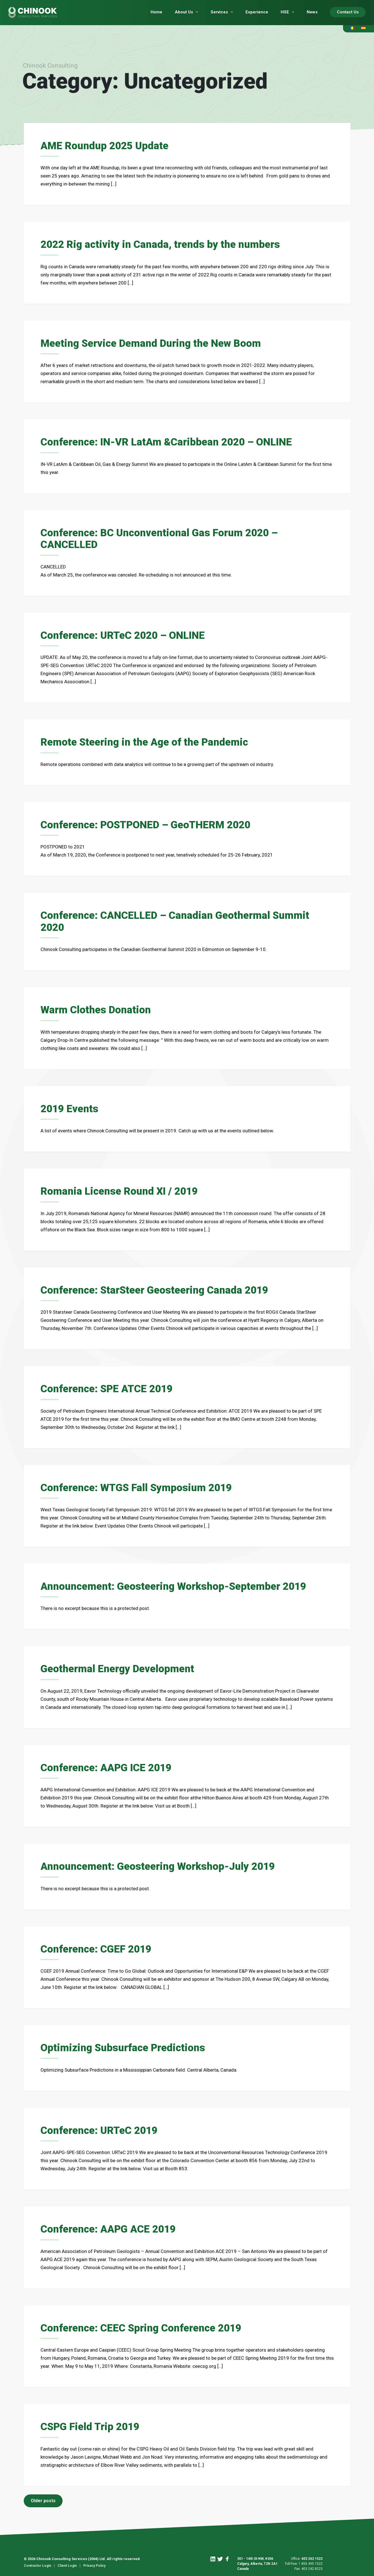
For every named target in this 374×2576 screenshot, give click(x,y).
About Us (184, 12)
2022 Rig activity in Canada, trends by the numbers (164, 244)
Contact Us (348, 12)
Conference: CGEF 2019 (98, 1946)
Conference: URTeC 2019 (101, 2127)
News (312, 12)
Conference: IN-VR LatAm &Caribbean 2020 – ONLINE (170, 441)
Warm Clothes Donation (97, 1008)
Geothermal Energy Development (120, 1666)
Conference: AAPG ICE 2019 (108, 1765)
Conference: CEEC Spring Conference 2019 (144, 2324)
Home (156, 12)
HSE (285, 12)
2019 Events (71, 1107)
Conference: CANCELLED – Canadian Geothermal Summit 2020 (179, 920)
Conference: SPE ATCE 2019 (109, 1386)
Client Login (67, 2562)
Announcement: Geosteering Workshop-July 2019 (162, 1864)
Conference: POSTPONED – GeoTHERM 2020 (149, 823)
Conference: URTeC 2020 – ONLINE (125, 634)
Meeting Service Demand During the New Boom (155, 343)
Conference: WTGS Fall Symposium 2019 (140, 1485)
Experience (257, 12)
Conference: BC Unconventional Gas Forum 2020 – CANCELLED (163, 538)
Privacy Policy (94, 2562)
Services (219, 12)
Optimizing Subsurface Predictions (126, 2045)
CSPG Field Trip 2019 (92, 2423)
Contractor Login (37, 2562)
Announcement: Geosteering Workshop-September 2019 (178, 1584)
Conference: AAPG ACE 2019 (110, 2226)
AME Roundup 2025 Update (106, 145)
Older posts (43, 2497)
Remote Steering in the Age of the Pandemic (148, 741)
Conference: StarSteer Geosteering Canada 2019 (159, 1288)
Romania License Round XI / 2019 (122, 1189)
